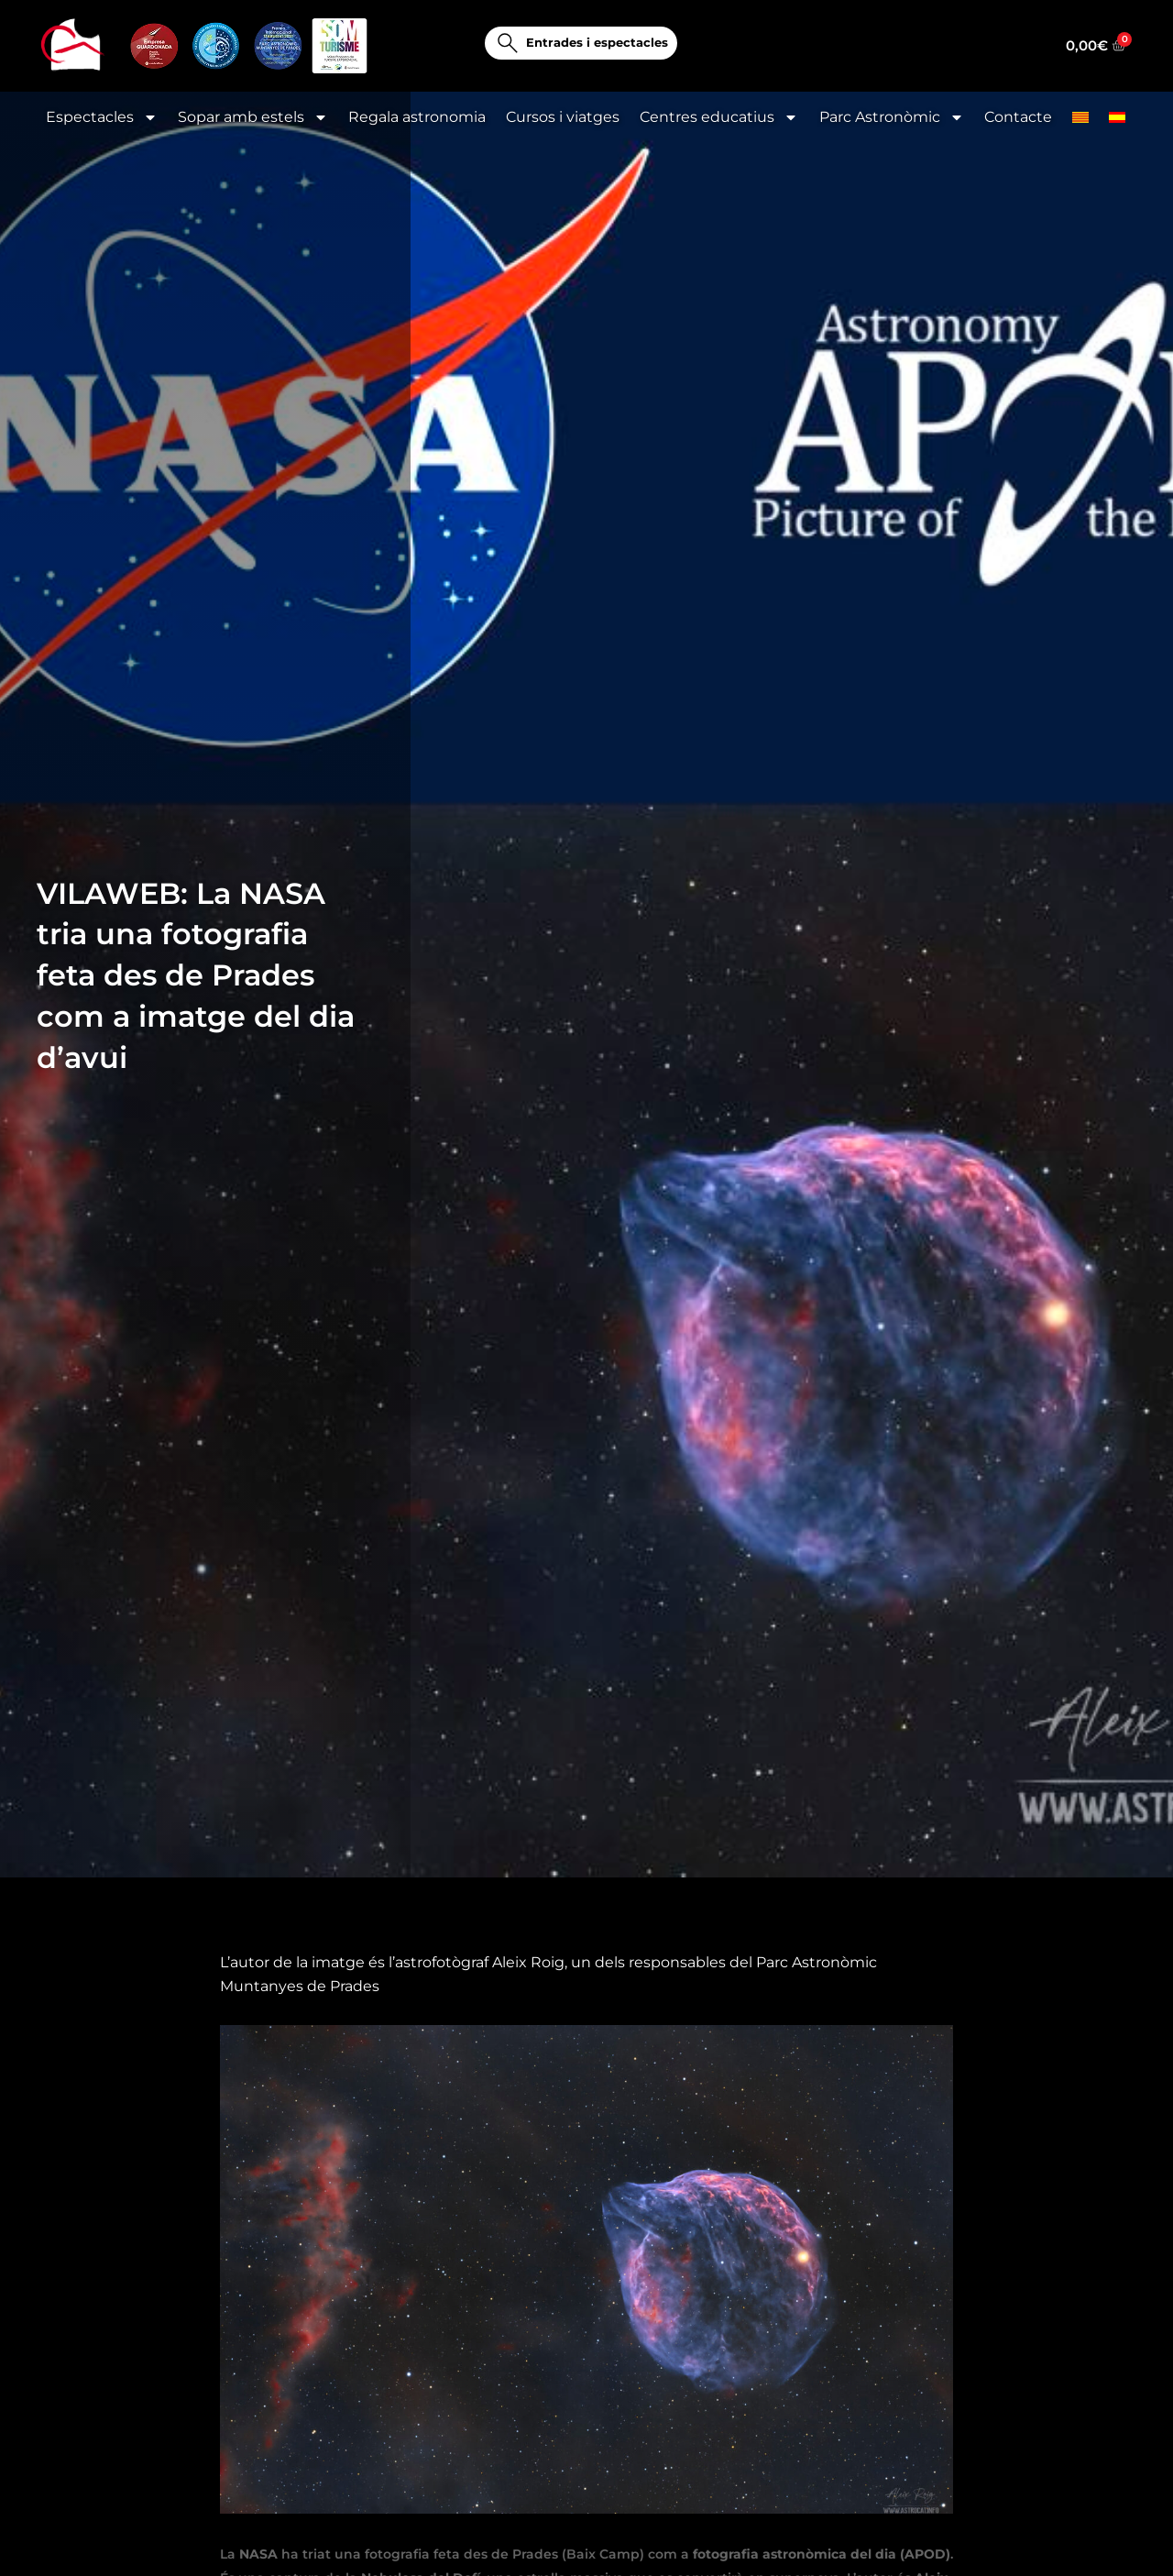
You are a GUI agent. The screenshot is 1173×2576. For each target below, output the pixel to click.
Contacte (1018, 117)
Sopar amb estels (253, 117)
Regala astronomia (417, 117)
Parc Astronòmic (891, 117)
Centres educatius (719, 117)
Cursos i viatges (562, 117)
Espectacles (102, 117)
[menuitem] (1080, 117)
